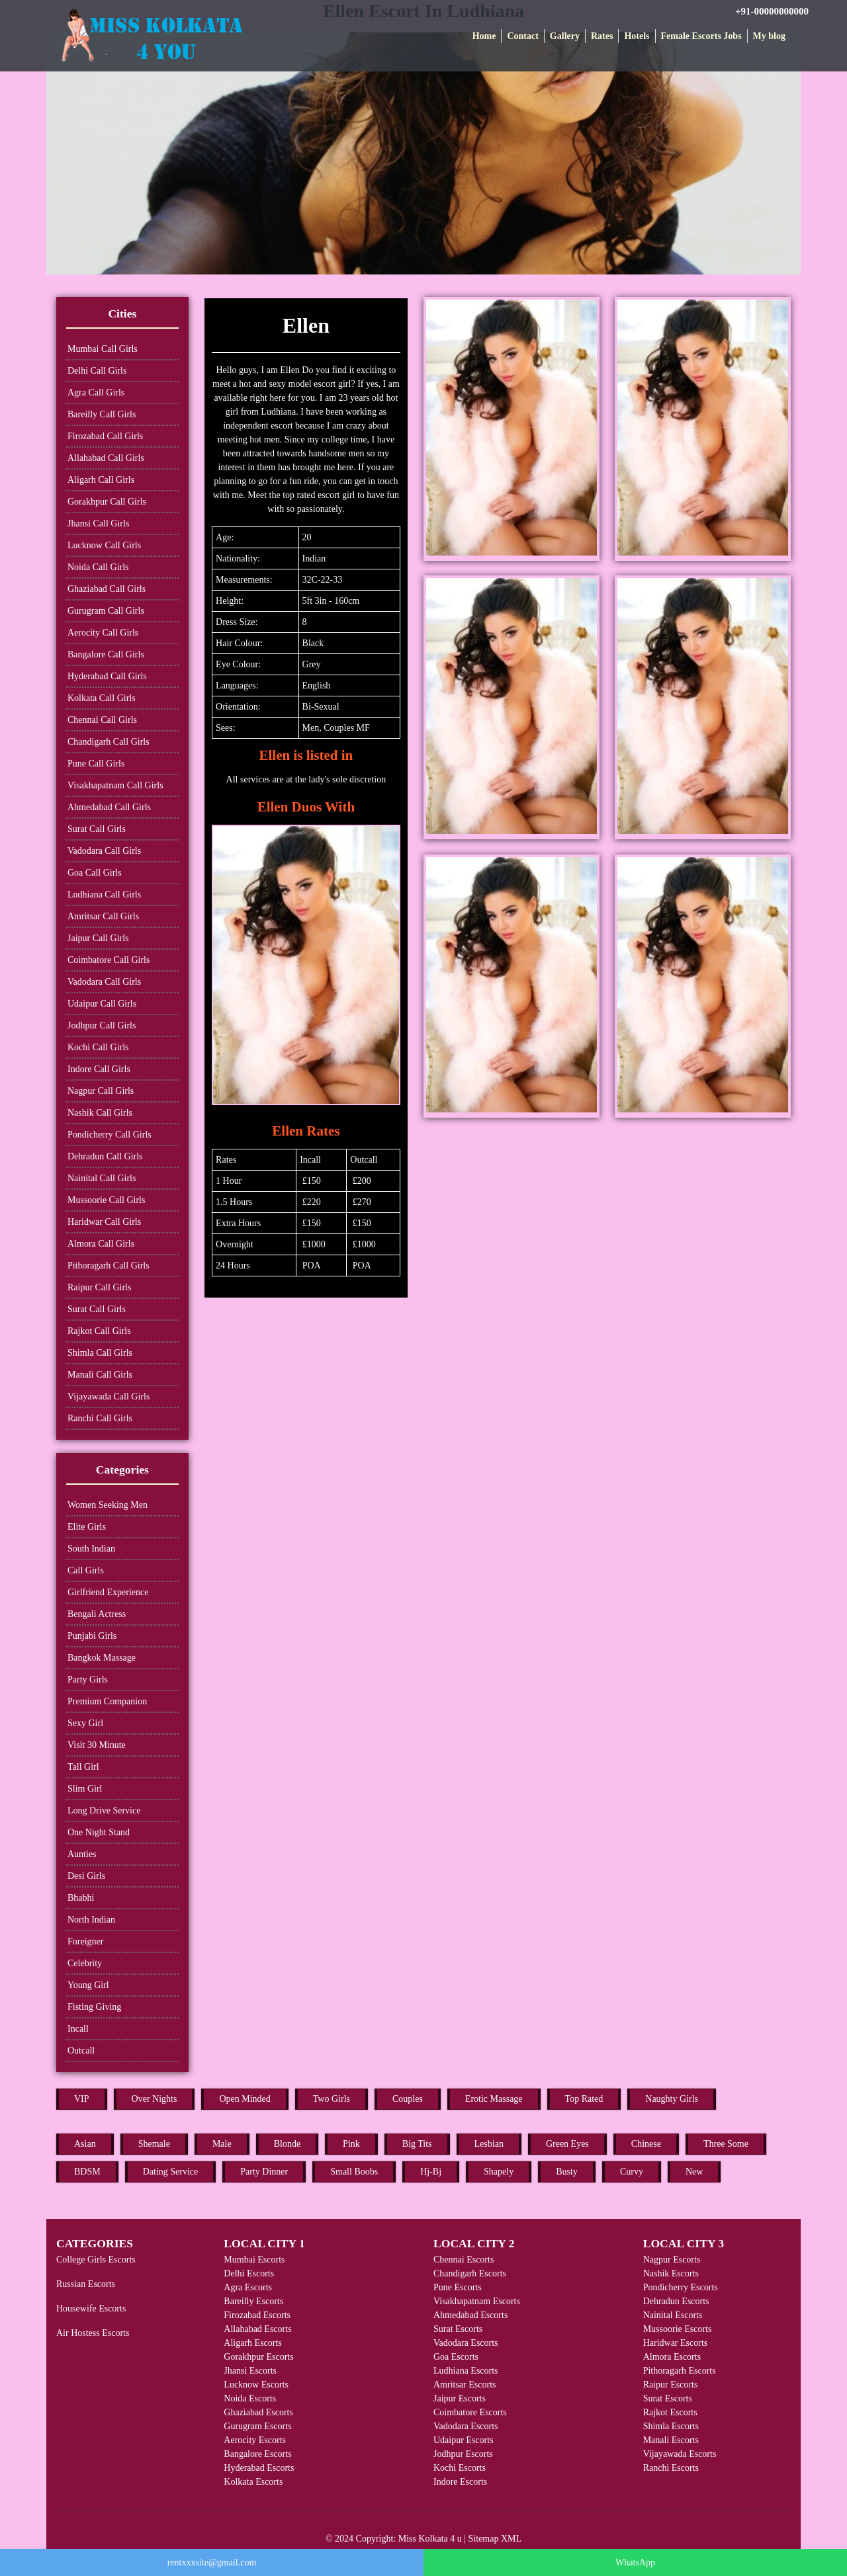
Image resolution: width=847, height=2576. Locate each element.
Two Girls (331, 2099)
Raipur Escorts (670, 2384)
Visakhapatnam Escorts (476, 2301)
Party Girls (87, 1679)
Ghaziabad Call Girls (106, 589)
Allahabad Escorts (257, 2329)
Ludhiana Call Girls (104, 894)
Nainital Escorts (673, 2315)
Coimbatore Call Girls (108, 960)
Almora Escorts (672, 2357)
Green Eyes (567, 2144)
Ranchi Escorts (671, 2468)
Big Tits (417, 2144)
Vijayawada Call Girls (108, 1396)
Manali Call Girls (99, 1375)
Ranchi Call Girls (99, 1418)
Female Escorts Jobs (701, 36)
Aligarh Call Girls (100, 480)
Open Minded (244, 2099)
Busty (567, 2172)
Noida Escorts (250, 2398)
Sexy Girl (85, 1723)
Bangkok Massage (101, 1658)
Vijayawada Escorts (680, 2454)
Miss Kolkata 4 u (430, 2539)
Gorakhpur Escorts (258, 2357)
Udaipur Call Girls (101, 1004)
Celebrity (84, 1963)
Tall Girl (83, 1767)
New (694, 2172)
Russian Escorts (85, 2284)
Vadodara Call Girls (104, 851)
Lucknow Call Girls (104, 545)
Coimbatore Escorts (470, 2412)
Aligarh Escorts (252, 2343)
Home (484, 36)
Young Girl (88, 1985)
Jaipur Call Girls (98, 938)
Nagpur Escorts (672, 2259)
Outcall (81, 2051)
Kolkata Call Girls (101, 698)
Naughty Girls (671, 2099)
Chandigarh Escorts (469, 2273)
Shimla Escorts (671, 2426)
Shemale (154, 2144)
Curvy (631, 2172)
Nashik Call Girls (99, 1113)
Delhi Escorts (249, 2273)
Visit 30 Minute (96, 1745)
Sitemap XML (495, 2539)
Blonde (287, 2144)
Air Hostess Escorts (92, 2333)
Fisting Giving (94, 2007)
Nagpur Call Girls (100, 1091)
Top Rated (584, 2099)
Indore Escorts (460, 2482)
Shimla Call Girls (99, 1353)
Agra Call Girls (95, 392)
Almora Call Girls (100, 1244)
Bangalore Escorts (257, 2454)
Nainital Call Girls (101, 1178)
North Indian (91, 1920)
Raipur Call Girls (99, 1287)
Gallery (565, 36)
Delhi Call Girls (96, 371)
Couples (407, 2099)
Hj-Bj (430, 2172)
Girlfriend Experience (107, 1592)
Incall (78, 2029)
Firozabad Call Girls (105, 436)
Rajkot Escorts (670, 2412)
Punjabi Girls (91, 1636)
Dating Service (171, 2172)
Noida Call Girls (98, 567)
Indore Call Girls (98, 1069)
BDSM (87, 2172)
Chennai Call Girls (102, 720)
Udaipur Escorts (463, 2440)
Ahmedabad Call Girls (109, 807)
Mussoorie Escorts (677, 2329)
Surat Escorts (457, 2329)
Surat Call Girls (96, 829)
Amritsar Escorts (464, 2384)
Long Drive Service (103, 1810)
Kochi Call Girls (98, 1047)
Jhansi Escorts (250, 2371)
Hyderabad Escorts (259, 2468)
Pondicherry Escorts (680, 2287)
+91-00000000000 (772, 11)
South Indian (91, 1549)
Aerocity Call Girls (102, 633)
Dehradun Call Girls (105, 1156)
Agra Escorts (248, 2287)
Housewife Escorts (91, 2308)
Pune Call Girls (95, 764)
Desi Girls (86, 1876)
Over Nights (154, 2099)
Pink (351, 2144)
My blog (769, 36)
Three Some (725, 2144)
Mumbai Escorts (254, 2259)
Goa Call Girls (94, 873)
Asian (85, 2144)
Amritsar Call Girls (103, 916)
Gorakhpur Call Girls (106, 502)
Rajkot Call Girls (99, 1331)
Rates (602, 36)
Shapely (498, 2172)
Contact (522, 36)
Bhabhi (80, 1898)
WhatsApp (635, 2562)
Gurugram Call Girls (105, 611)
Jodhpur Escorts (463, 2454)
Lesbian (489, 2144)
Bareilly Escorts (253, 2301)
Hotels (636, 36)
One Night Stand (98, 1832)
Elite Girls (86, 1527)
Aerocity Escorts (255, 2440)
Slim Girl (85, 1789)
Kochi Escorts (459, 2468)
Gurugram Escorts (257, 2426)
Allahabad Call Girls (105, 458)
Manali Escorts (671, 2440)
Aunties (82, 1854)
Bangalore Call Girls (105, 654)
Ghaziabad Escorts (258, 2412)
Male (222, 2144)
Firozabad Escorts (257, 2315)
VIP (81, 2099)
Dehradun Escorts (676, 2301)
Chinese (646, 2144)
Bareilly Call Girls (101, 414)
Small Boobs (354, 2172)
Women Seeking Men (107, 1505)
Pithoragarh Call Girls (108, 1265)
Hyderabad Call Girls (107, 676)
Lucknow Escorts (256, 2384)
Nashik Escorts (671, 2273)
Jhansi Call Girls (98, 523)
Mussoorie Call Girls (106, 1200)
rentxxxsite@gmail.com (212, 2562)
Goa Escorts (455, 2357)
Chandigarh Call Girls (108, 742)
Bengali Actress (96, 1614)
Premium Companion (107, 1701)
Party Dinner (264, 2172)
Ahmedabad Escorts (470, 2315)
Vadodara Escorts (465, 2343)
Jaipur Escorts (459, 2398)
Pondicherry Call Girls (109, 1135)
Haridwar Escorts (675, 2343)
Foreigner (85, 1941)
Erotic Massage (494, 2099)
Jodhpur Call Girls (101, 1025)
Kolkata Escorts (253, 2482)
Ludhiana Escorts (465, 2371)
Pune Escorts (457, 2287)
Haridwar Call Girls (104, 1222)
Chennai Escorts (463, 2259)
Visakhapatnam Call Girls (115, 785)
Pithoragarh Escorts (679, 2371)
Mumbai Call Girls (102, 349)
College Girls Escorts (96, 2259)
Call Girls (85, 1570)
